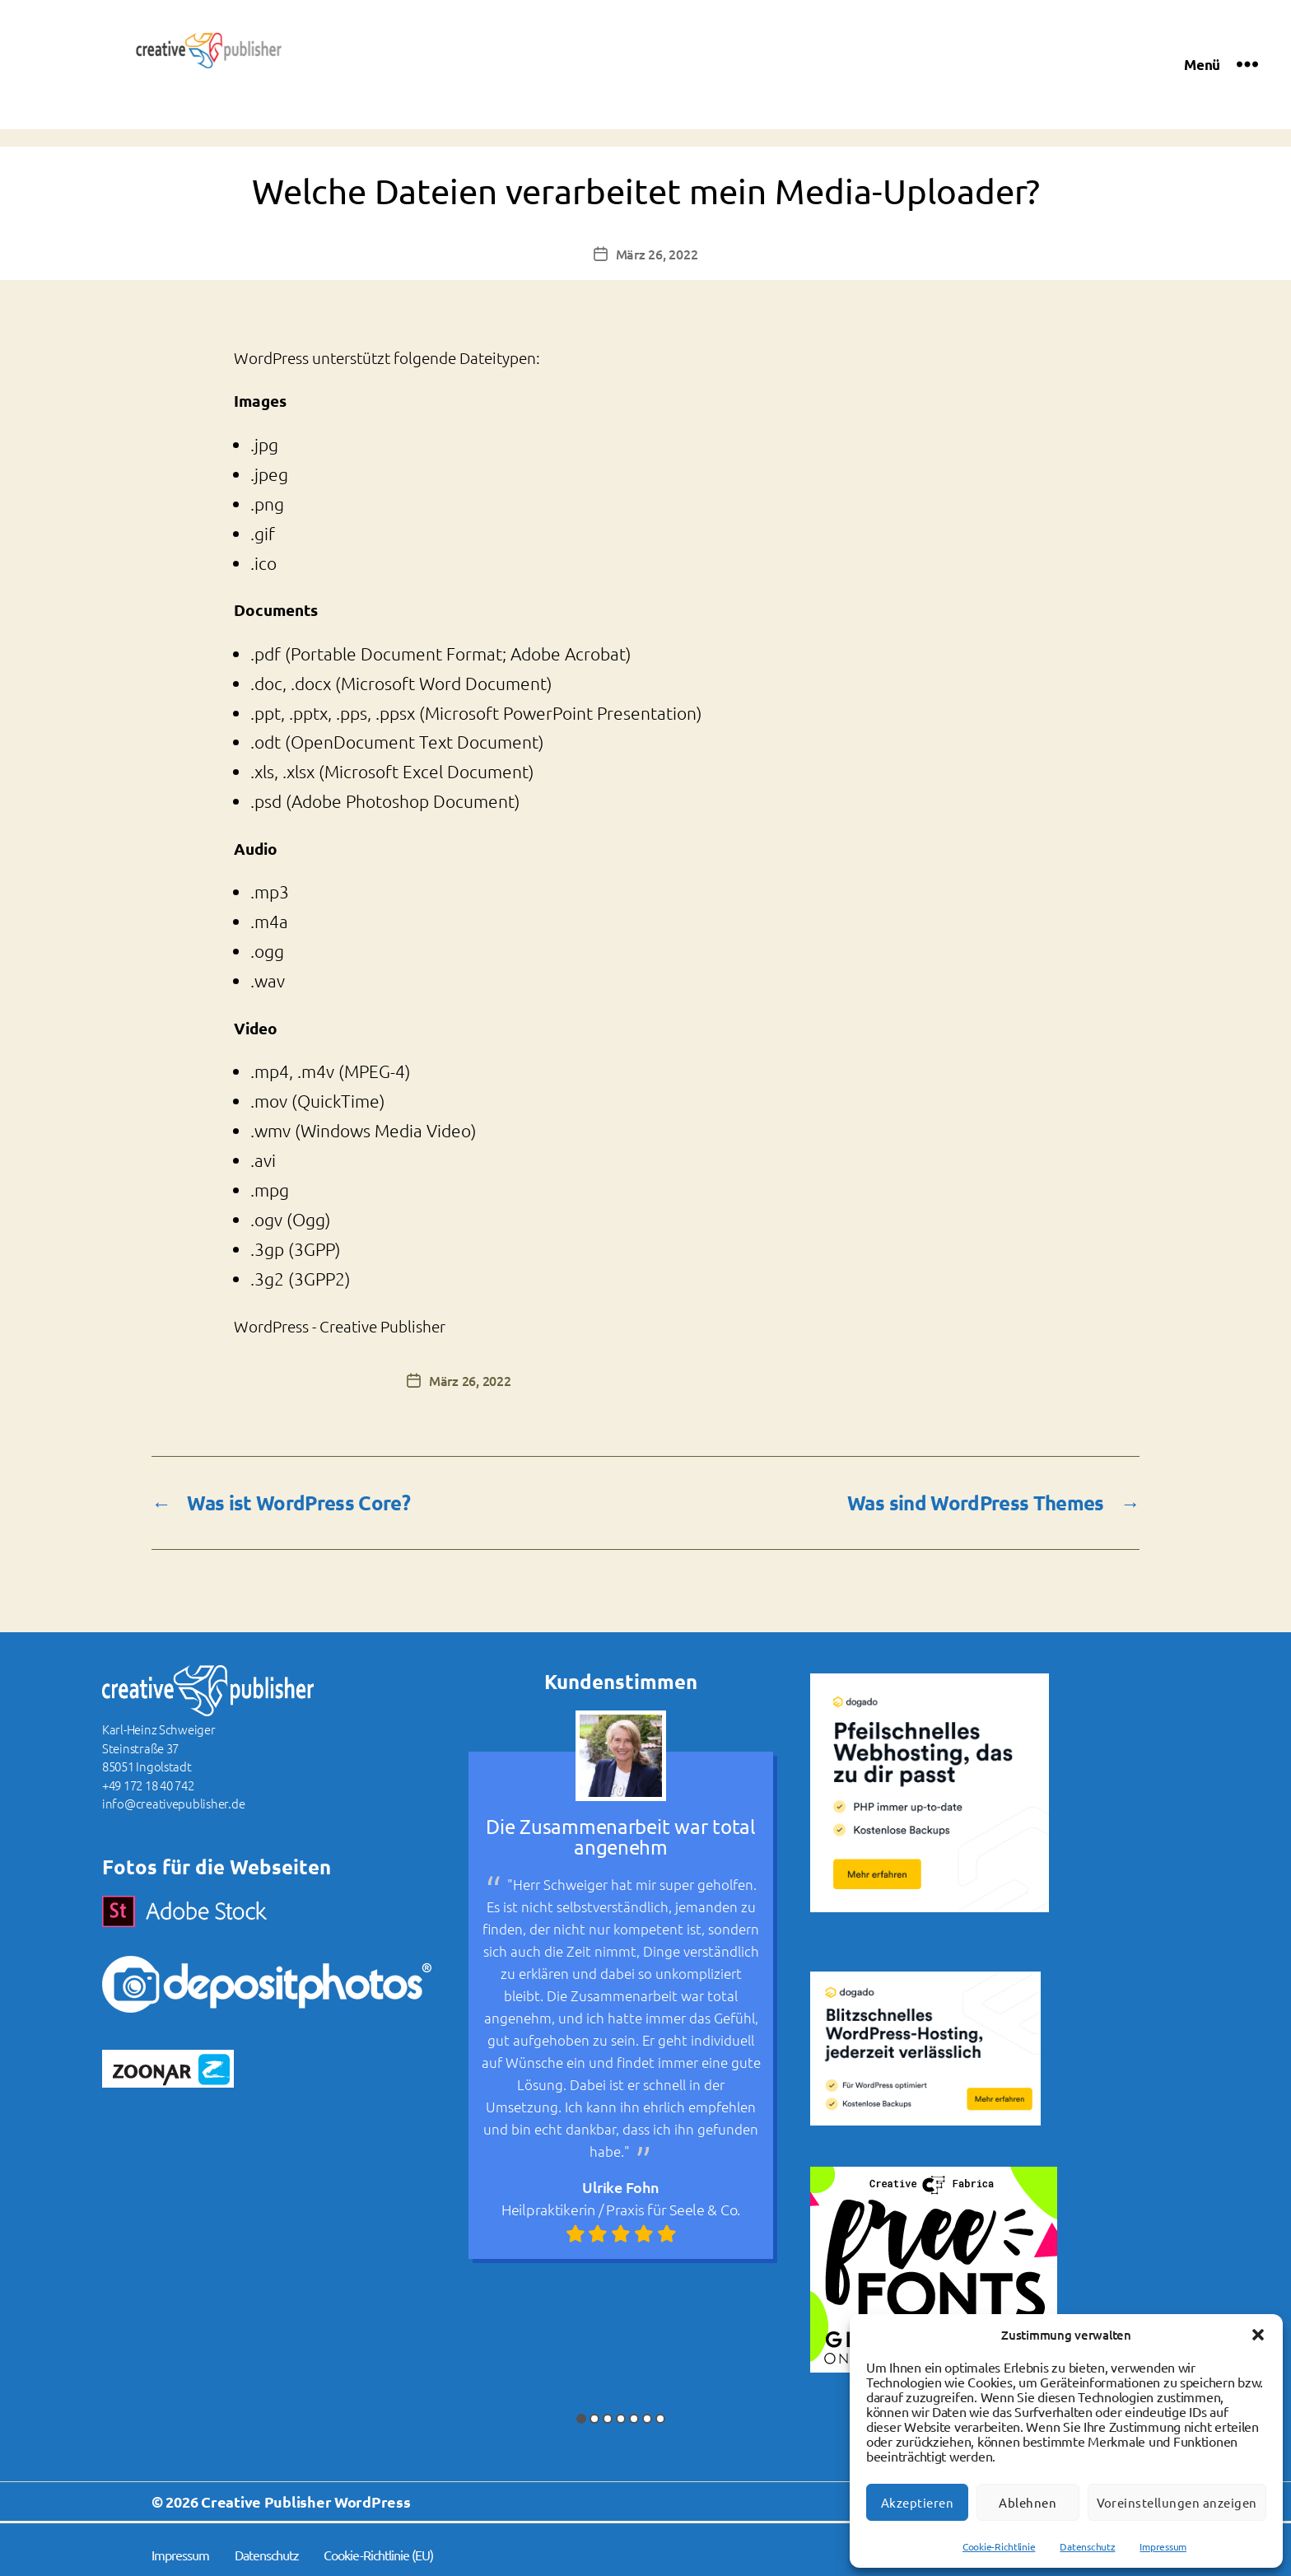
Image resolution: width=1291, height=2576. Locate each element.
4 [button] (621, 2419)
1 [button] (581, 2419)
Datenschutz (1087, 2546)
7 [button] (660, 2419)
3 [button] (608, 2419)
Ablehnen (1027, 2502)
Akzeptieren (917, 2502)
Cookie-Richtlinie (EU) (378, 2555)
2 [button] (594, 2419)
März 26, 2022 (657, 254)
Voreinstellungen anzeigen (1177, 2502)
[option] (620, 1985)
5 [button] (634, 2419)
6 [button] (647, 2419)
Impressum (1163, 2546)
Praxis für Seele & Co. (673, 2209)
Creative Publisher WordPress (305, 2502)
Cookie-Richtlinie (998, 2546)
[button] (1258, 2334)
